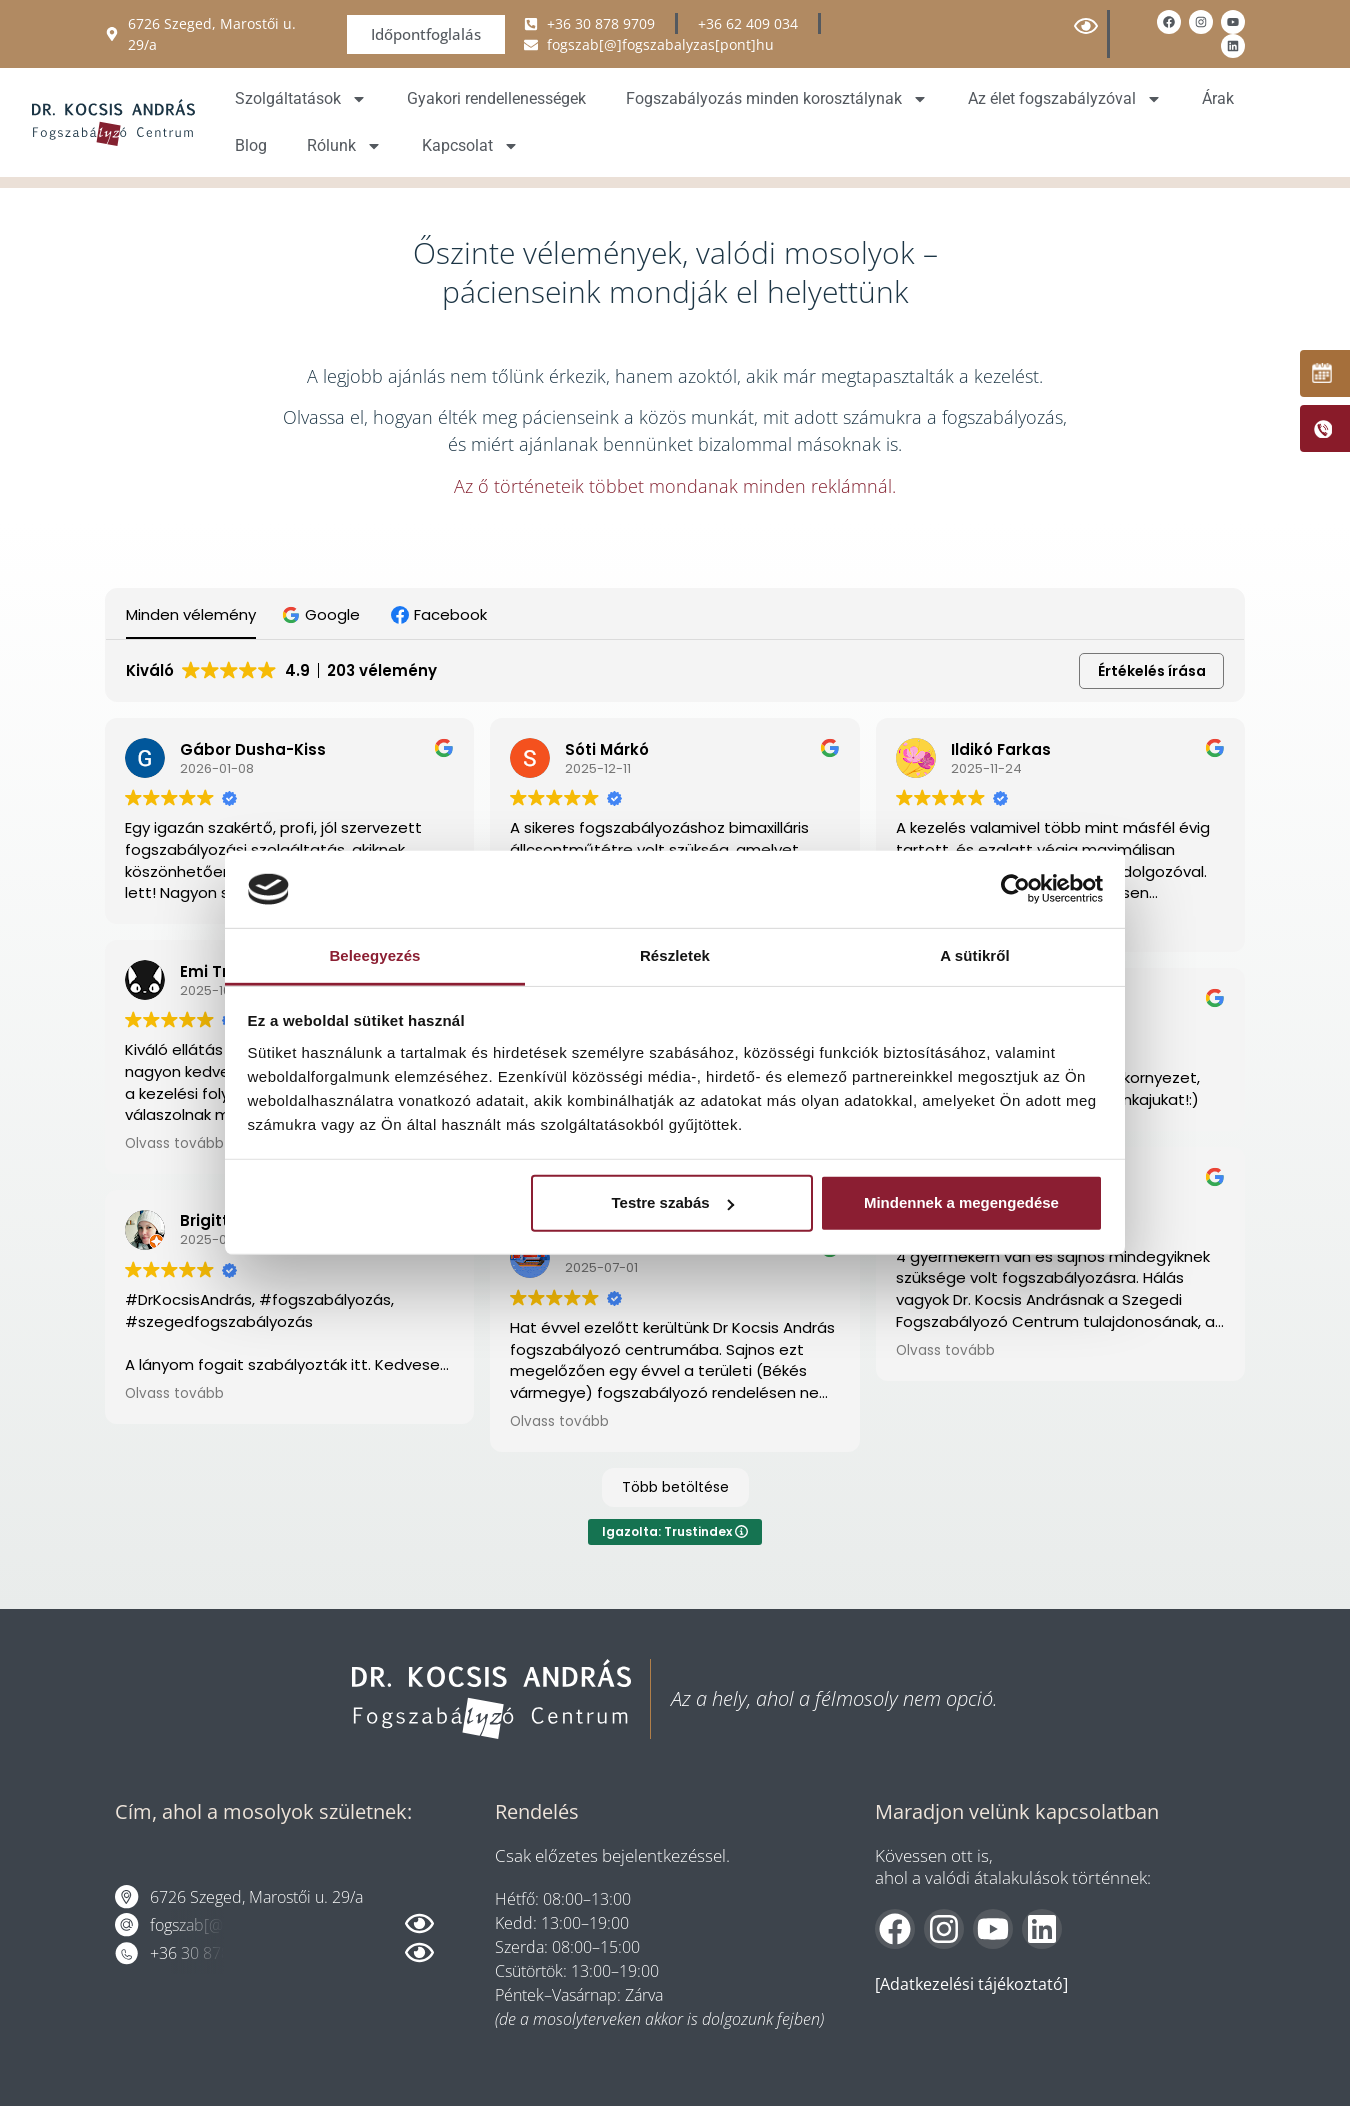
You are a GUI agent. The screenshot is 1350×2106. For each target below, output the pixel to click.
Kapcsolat (470, 145)
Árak (1218, 97)
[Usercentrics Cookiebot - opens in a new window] (1015, 889)
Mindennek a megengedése (961, 1202)
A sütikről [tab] (975, 955)
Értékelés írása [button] (1152, 671)
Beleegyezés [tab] (374, 955)
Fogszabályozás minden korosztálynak (777, 99)
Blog (251, 144)
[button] (323, 614)
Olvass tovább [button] (174, 1144)
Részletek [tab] (675, 955)
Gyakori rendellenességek (496, 97)
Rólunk (344, 145)
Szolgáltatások (301, 99)
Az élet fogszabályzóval (1065, 99)
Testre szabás (672, 1202)
